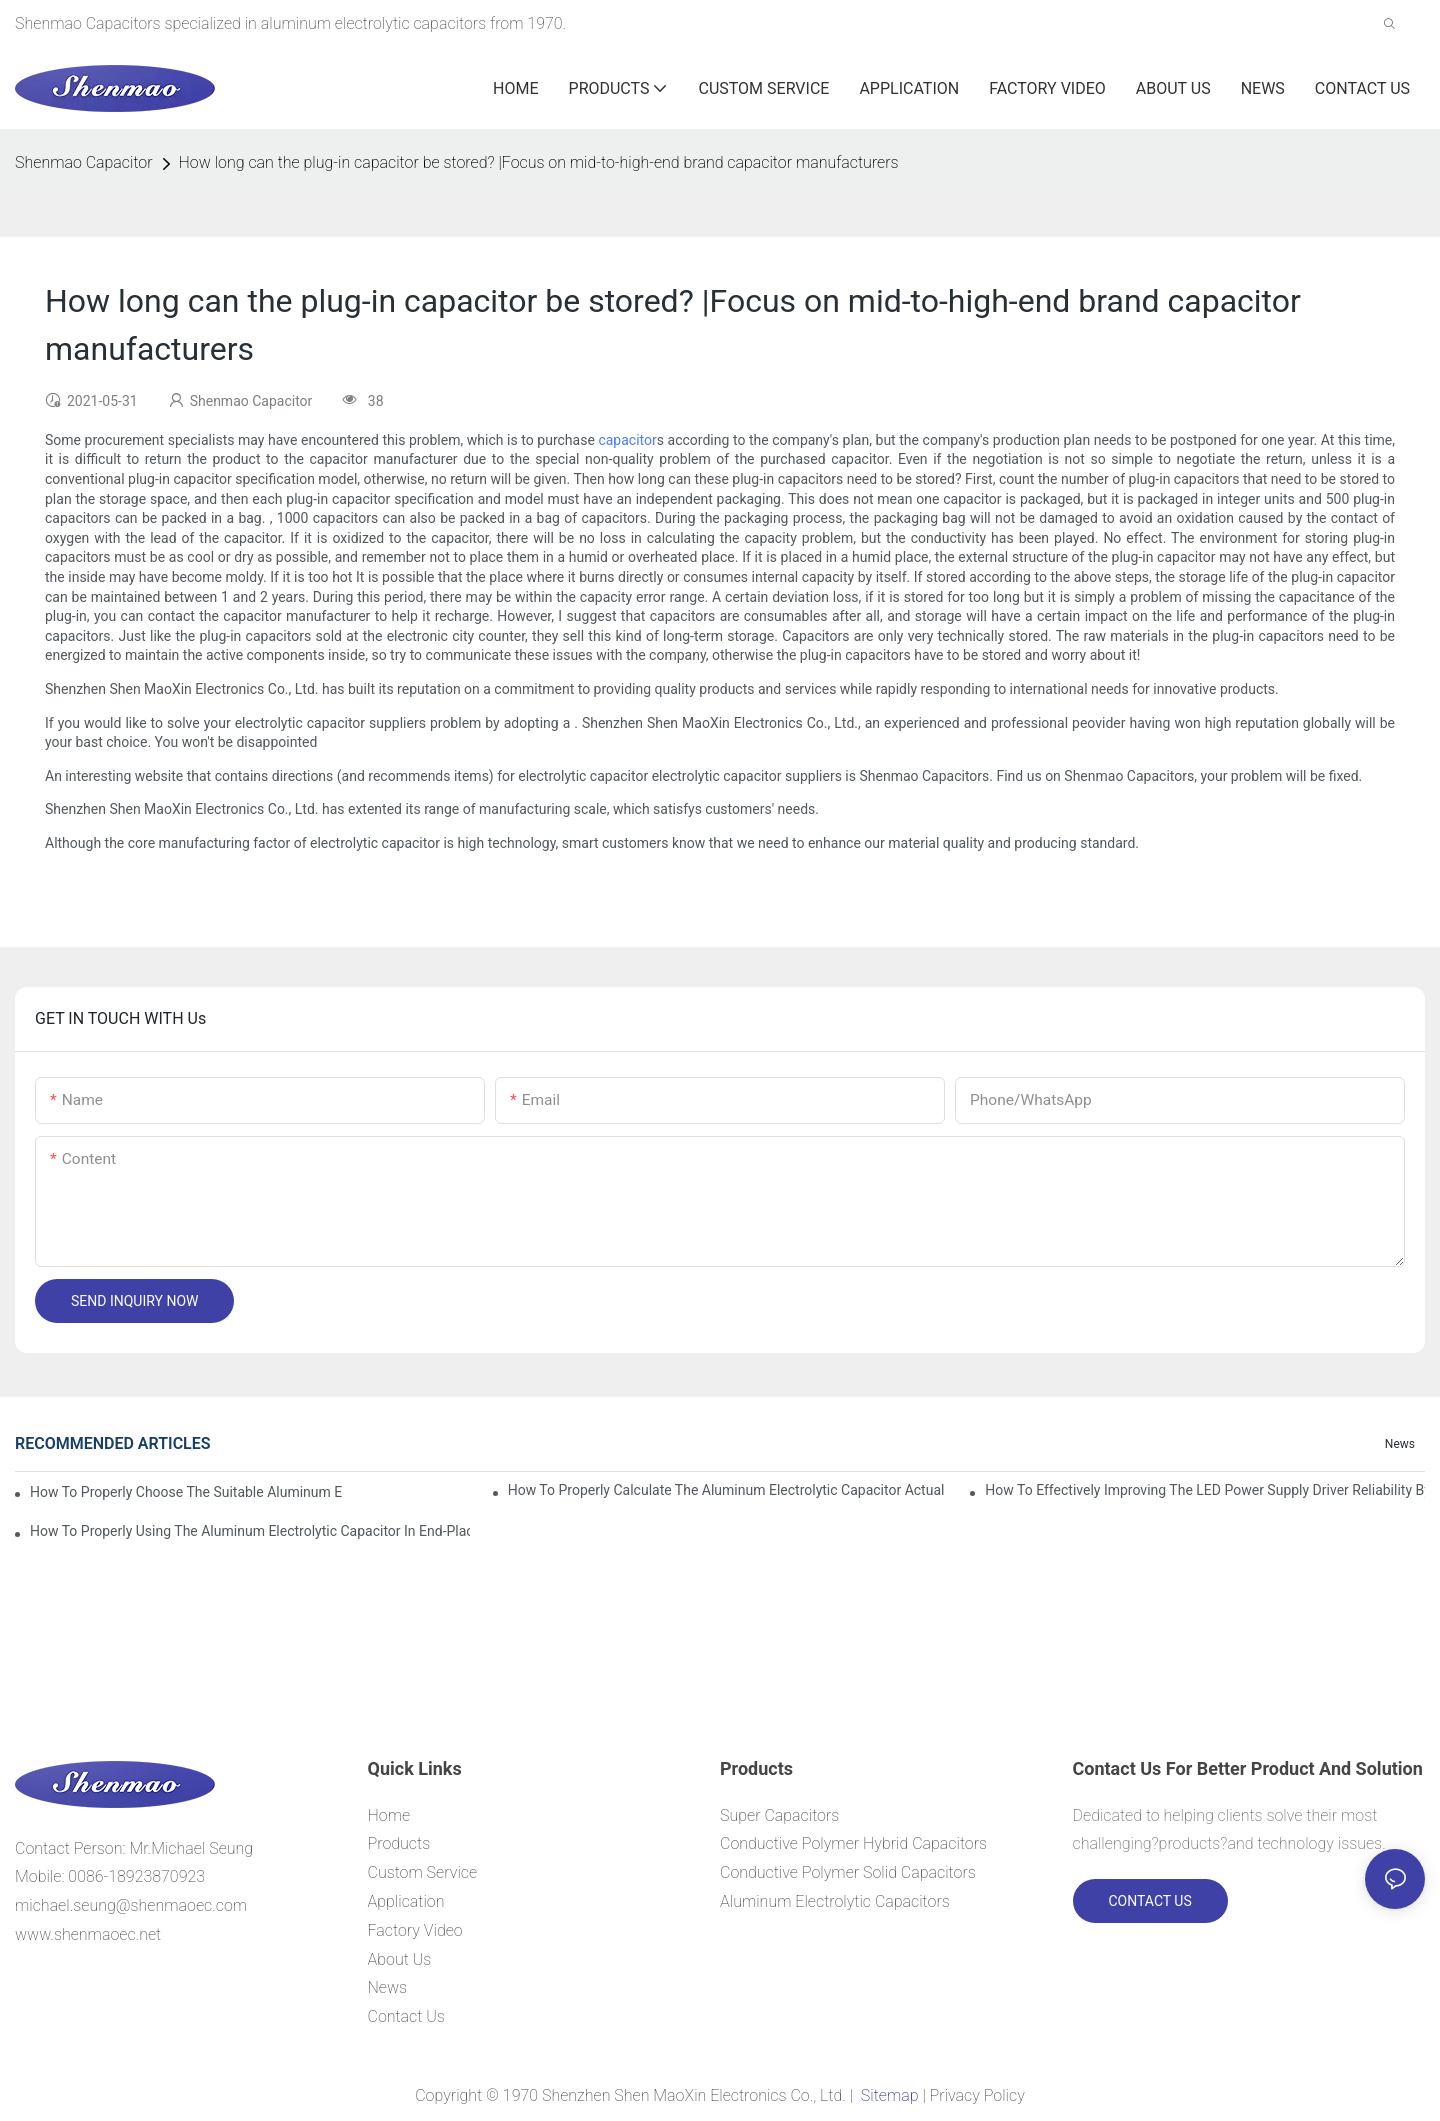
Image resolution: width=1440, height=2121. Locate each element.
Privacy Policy (977, 2095)
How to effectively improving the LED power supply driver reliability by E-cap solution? (1205, 1490)
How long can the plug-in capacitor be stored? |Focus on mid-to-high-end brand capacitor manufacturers (539, 162)
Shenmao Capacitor (84, 162)
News (1400, 1444)
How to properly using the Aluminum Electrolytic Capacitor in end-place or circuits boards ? (250, 1531)
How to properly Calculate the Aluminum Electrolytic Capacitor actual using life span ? (728, 1490)
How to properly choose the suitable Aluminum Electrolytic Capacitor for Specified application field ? (186, 1492)
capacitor (627, 440)
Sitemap (889, 2095)
